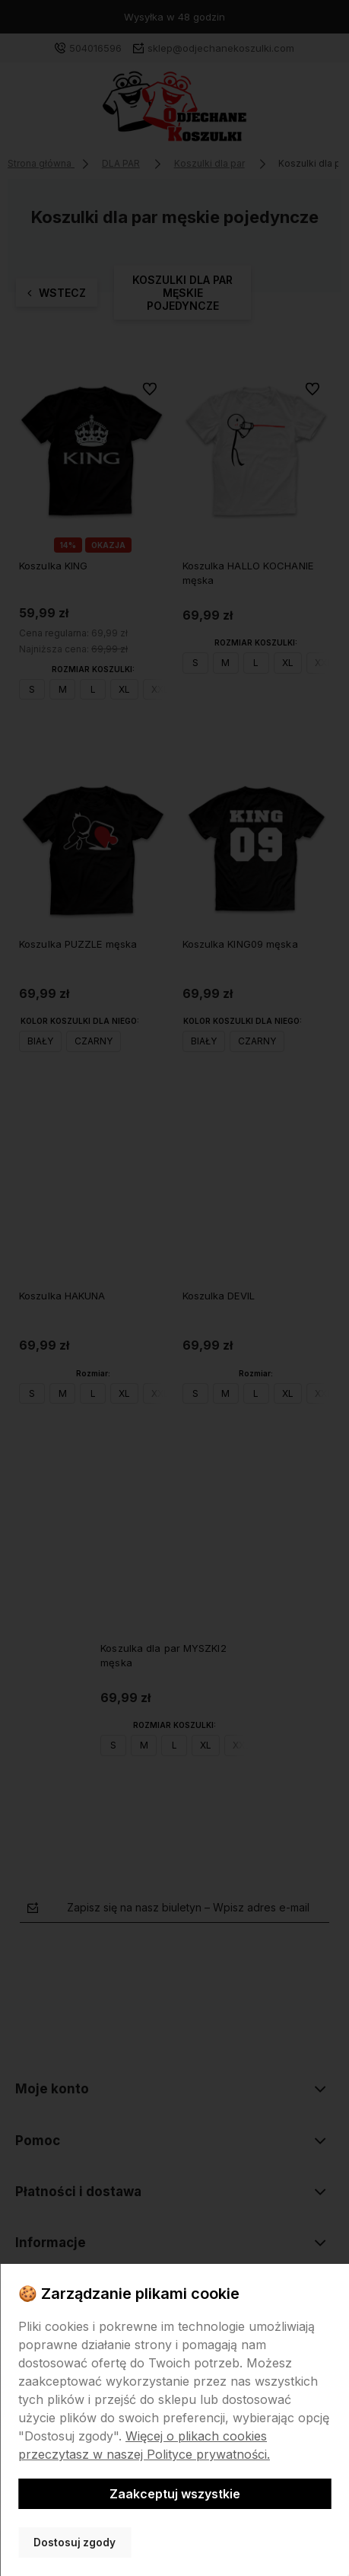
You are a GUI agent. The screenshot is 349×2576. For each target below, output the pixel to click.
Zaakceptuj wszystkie (174, 2493)
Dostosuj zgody (74, 2542)
